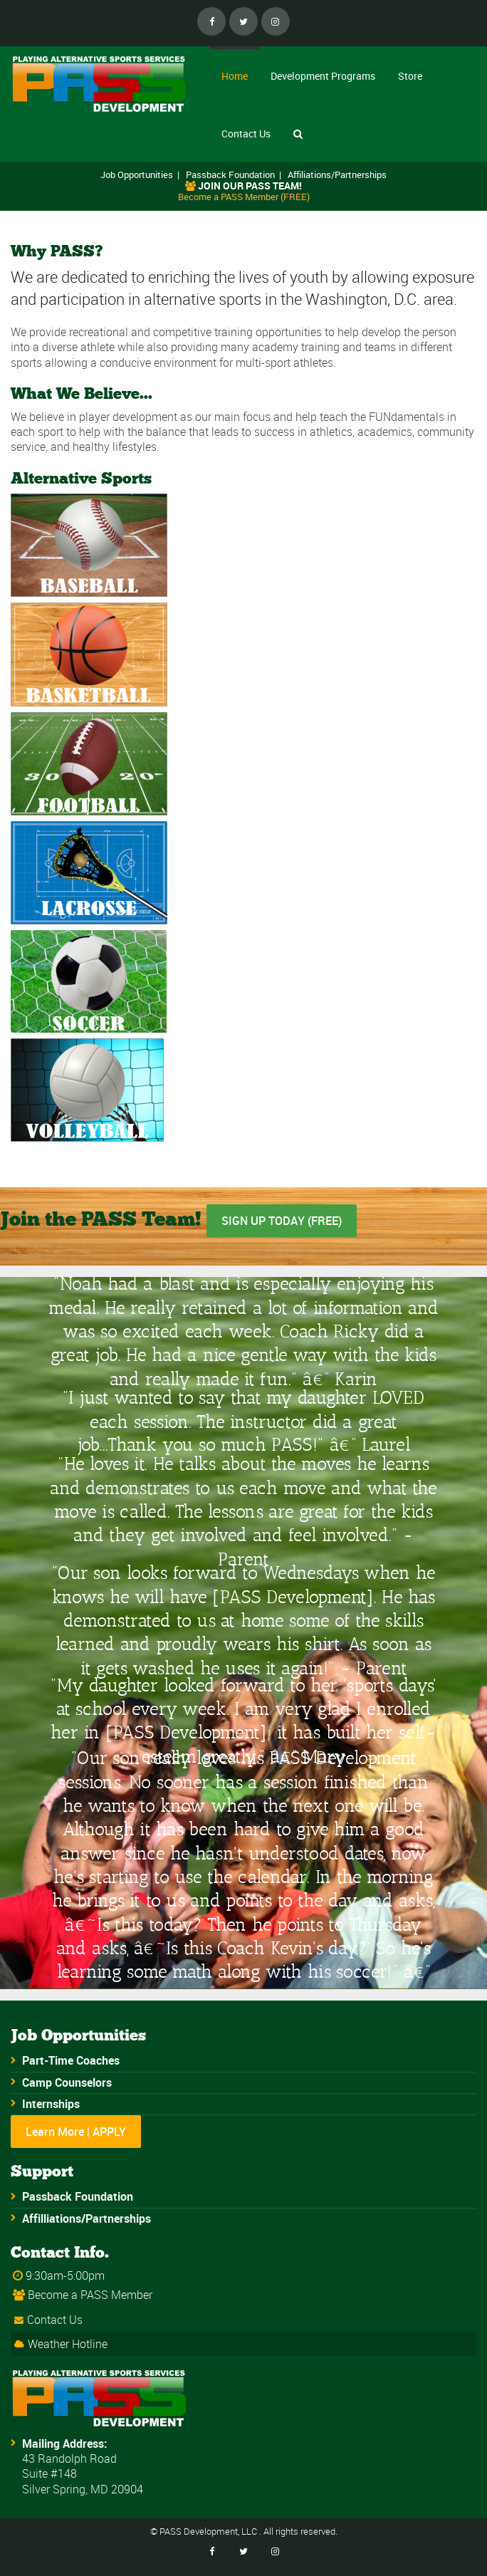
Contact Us (246, 133)
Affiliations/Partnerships (337, 174)
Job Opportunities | (139, 174)
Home (234, 76)
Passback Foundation (77, 2196)
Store (410, 76)
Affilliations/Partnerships (86, 2218)
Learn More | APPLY (76, 2131)
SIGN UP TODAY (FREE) (281, 1221)
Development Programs (323, 76)
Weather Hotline (68, 2344)
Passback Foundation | (233, 174)
